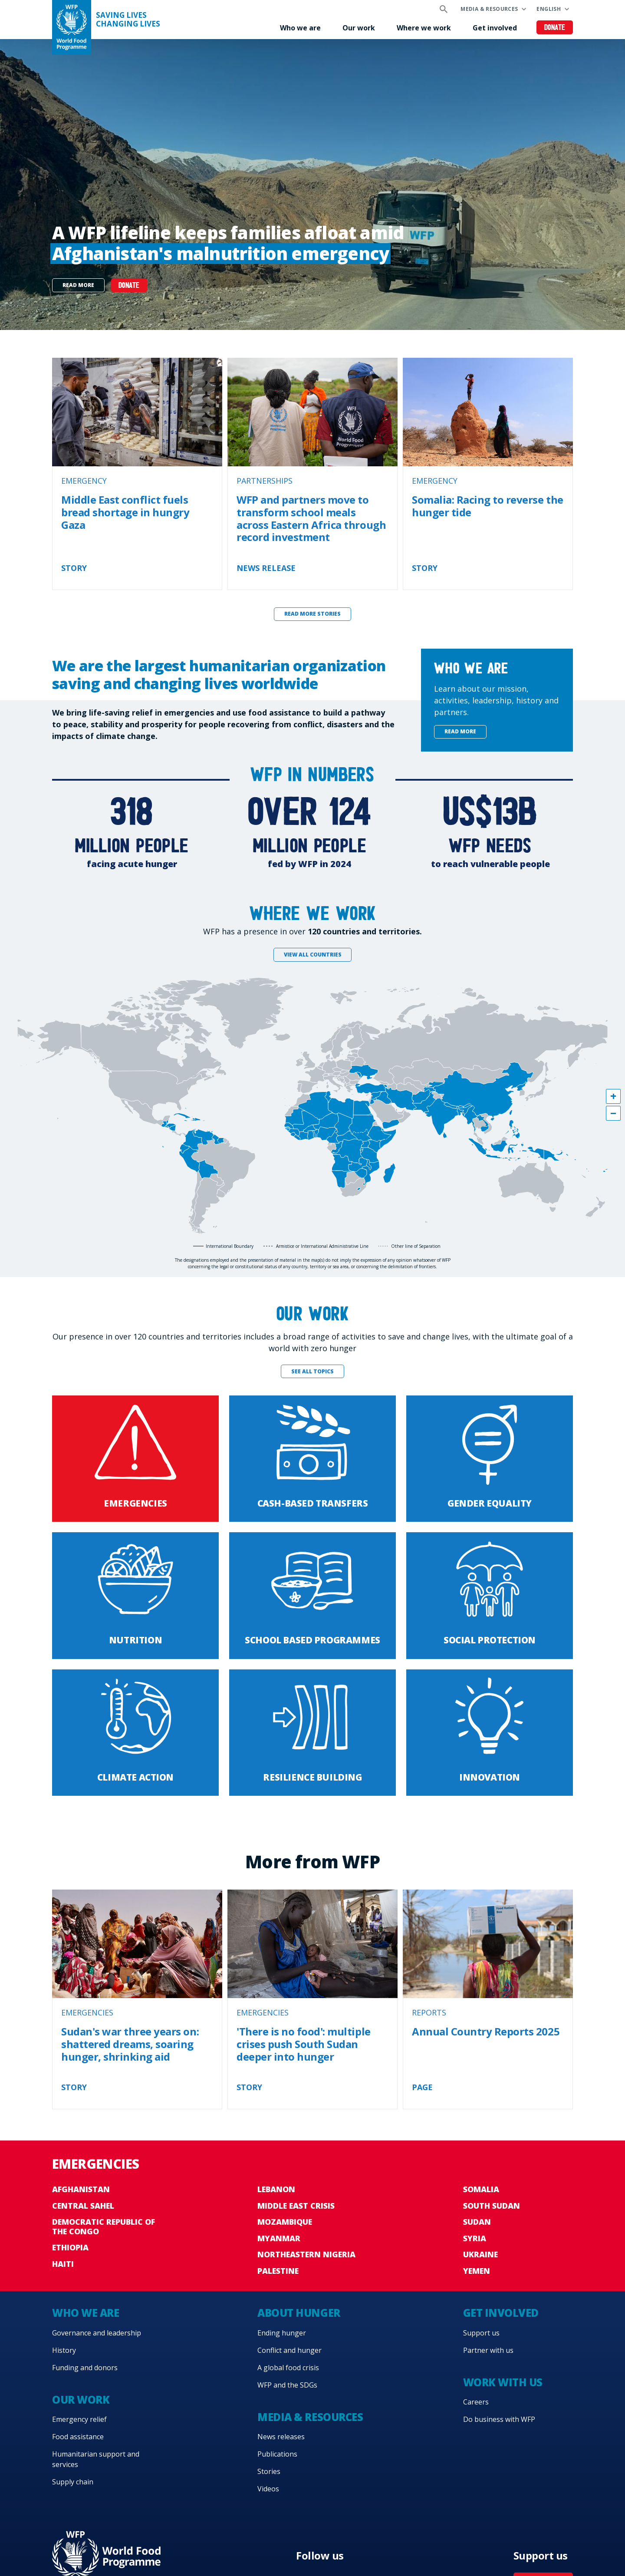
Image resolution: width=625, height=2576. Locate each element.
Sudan (477, 2221)
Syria (474, 2238)
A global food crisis (288, 2367)
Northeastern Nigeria (306, 2254)
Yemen (476, 2271)
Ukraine (480, 2254)
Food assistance (78, 2436)
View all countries (313, 954)
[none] (312, 184)
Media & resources (489, 9)
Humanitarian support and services (95, 2459)
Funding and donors (85, 2367)
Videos (268, 2489)
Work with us (503, 2382)
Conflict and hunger (289, 2350)
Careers (476, 2402)
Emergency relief (79, 2419)
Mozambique (284, 2221)
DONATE (129, 286)
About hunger (298, 2313)
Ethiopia (70, 2247)
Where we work (424, 28)
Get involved (495, 28)
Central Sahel (83, 2205)
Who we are (300, 28)
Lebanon (276, 2189)
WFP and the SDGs (287, 2385)
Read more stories (312, 613)
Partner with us (488, 2350)
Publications (277, 2454)
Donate (555, 28)
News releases (281, 2436)
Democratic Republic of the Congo (103, 2226)
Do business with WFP (499, 2419)
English (548, 9)
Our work (358, 28)
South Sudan (491, 2205)
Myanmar (278, 2238)
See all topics (312, 1371)
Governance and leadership (96, 2333)
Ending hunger (281, 2333)
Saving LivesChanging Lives (128, 19)
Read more (78, 285)
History (64, 2350)
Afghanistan (81, 2189)
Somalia (481, 2189)
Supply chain (72, 2482)
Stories (268, 2471)
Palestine (278, 2271)
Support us (481, 2333)
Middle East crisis (296, 2205)
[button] (613, 1096)
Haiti (63, 2264)
